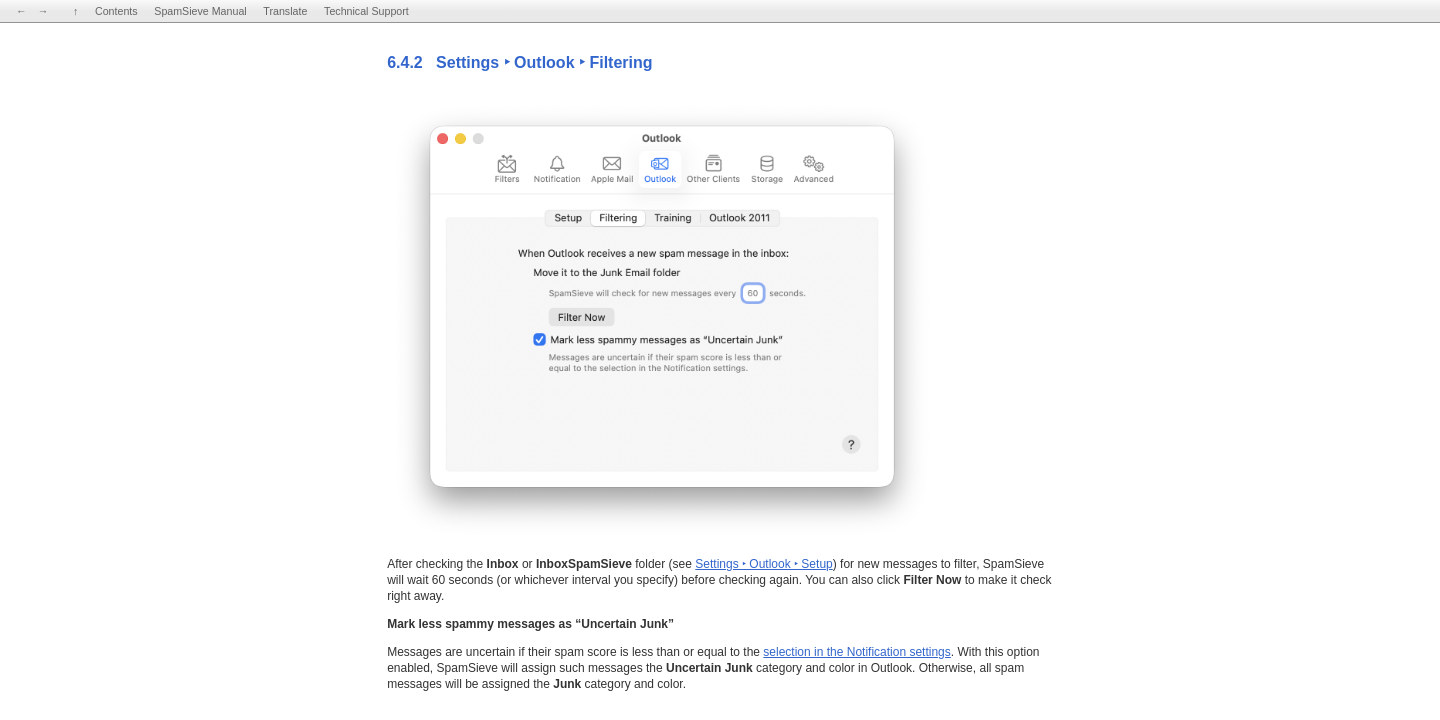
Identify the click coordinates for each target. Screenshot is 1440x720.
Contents (116, 11)
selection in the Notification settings (856, 652)
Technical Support (366, 11)
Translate (285, 11)
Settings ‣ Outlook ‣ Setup (763, 564)
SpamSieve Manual (200, 11)
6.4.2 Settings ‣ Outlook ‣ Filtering (519, 62)
